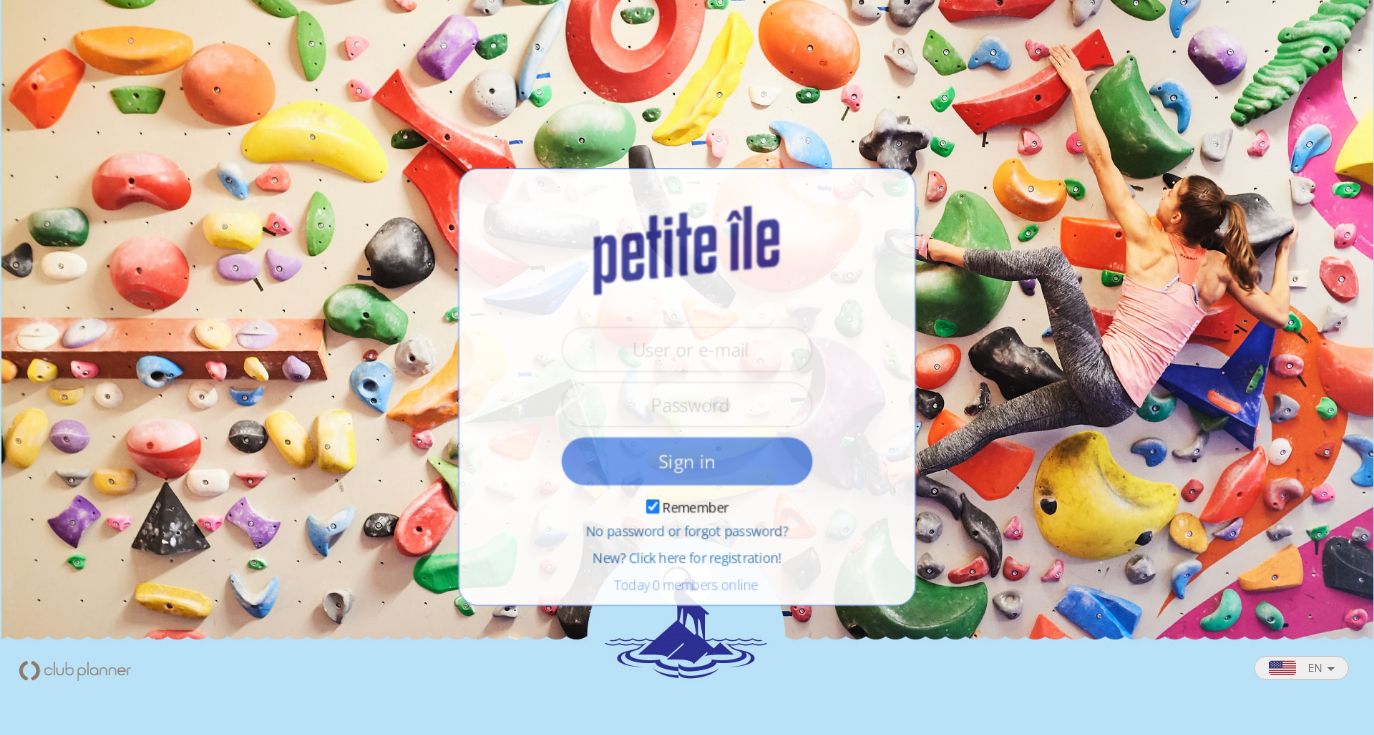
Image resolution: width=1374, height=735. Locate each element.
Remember (695, 508)
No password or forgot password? (687, 532)
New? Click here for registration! (687, 559)
